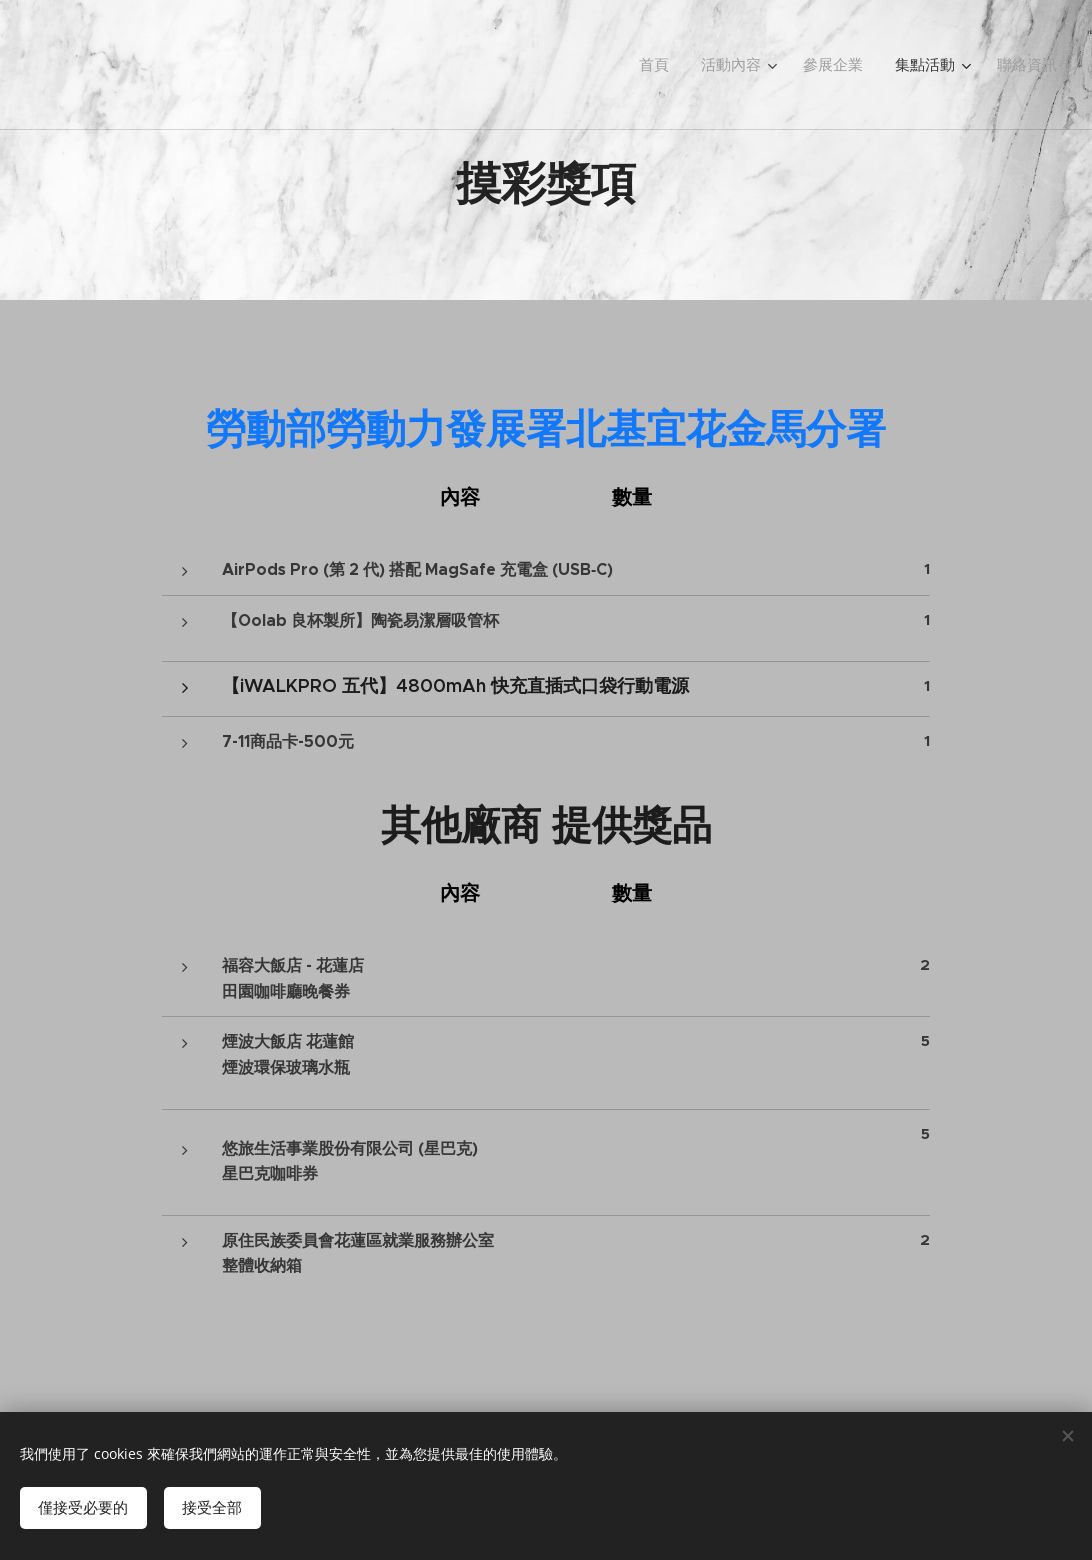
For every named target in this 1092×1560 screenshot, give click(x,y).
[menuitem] (676, 65)
